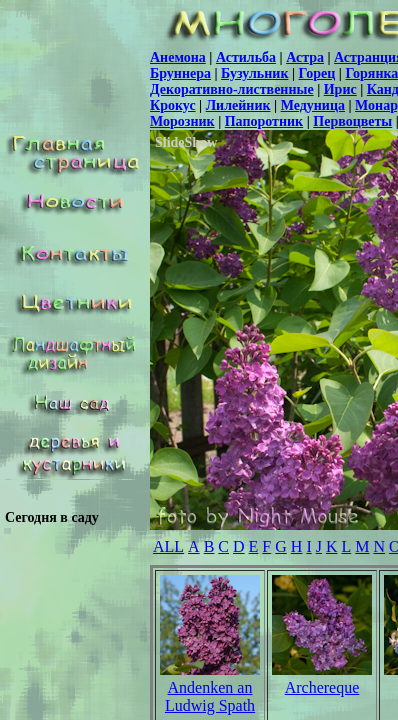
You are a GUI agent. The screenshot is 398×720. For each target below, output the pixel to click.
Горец (317, 73)
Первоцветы (352, 121)
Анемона (178, 57)
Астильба (246, 57)
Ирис (340, 89)
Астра (305, 57)
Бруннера (180, 73)
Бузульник (254, 73)
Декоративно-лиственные (232, 89)
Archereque (322, 687)
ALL (168, 546)
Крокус (173, 105)
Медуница (313, 105)
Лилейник (238, 105)
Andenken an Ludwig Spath (210, 696)
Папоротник (264, 121)
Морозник (182, 121)
